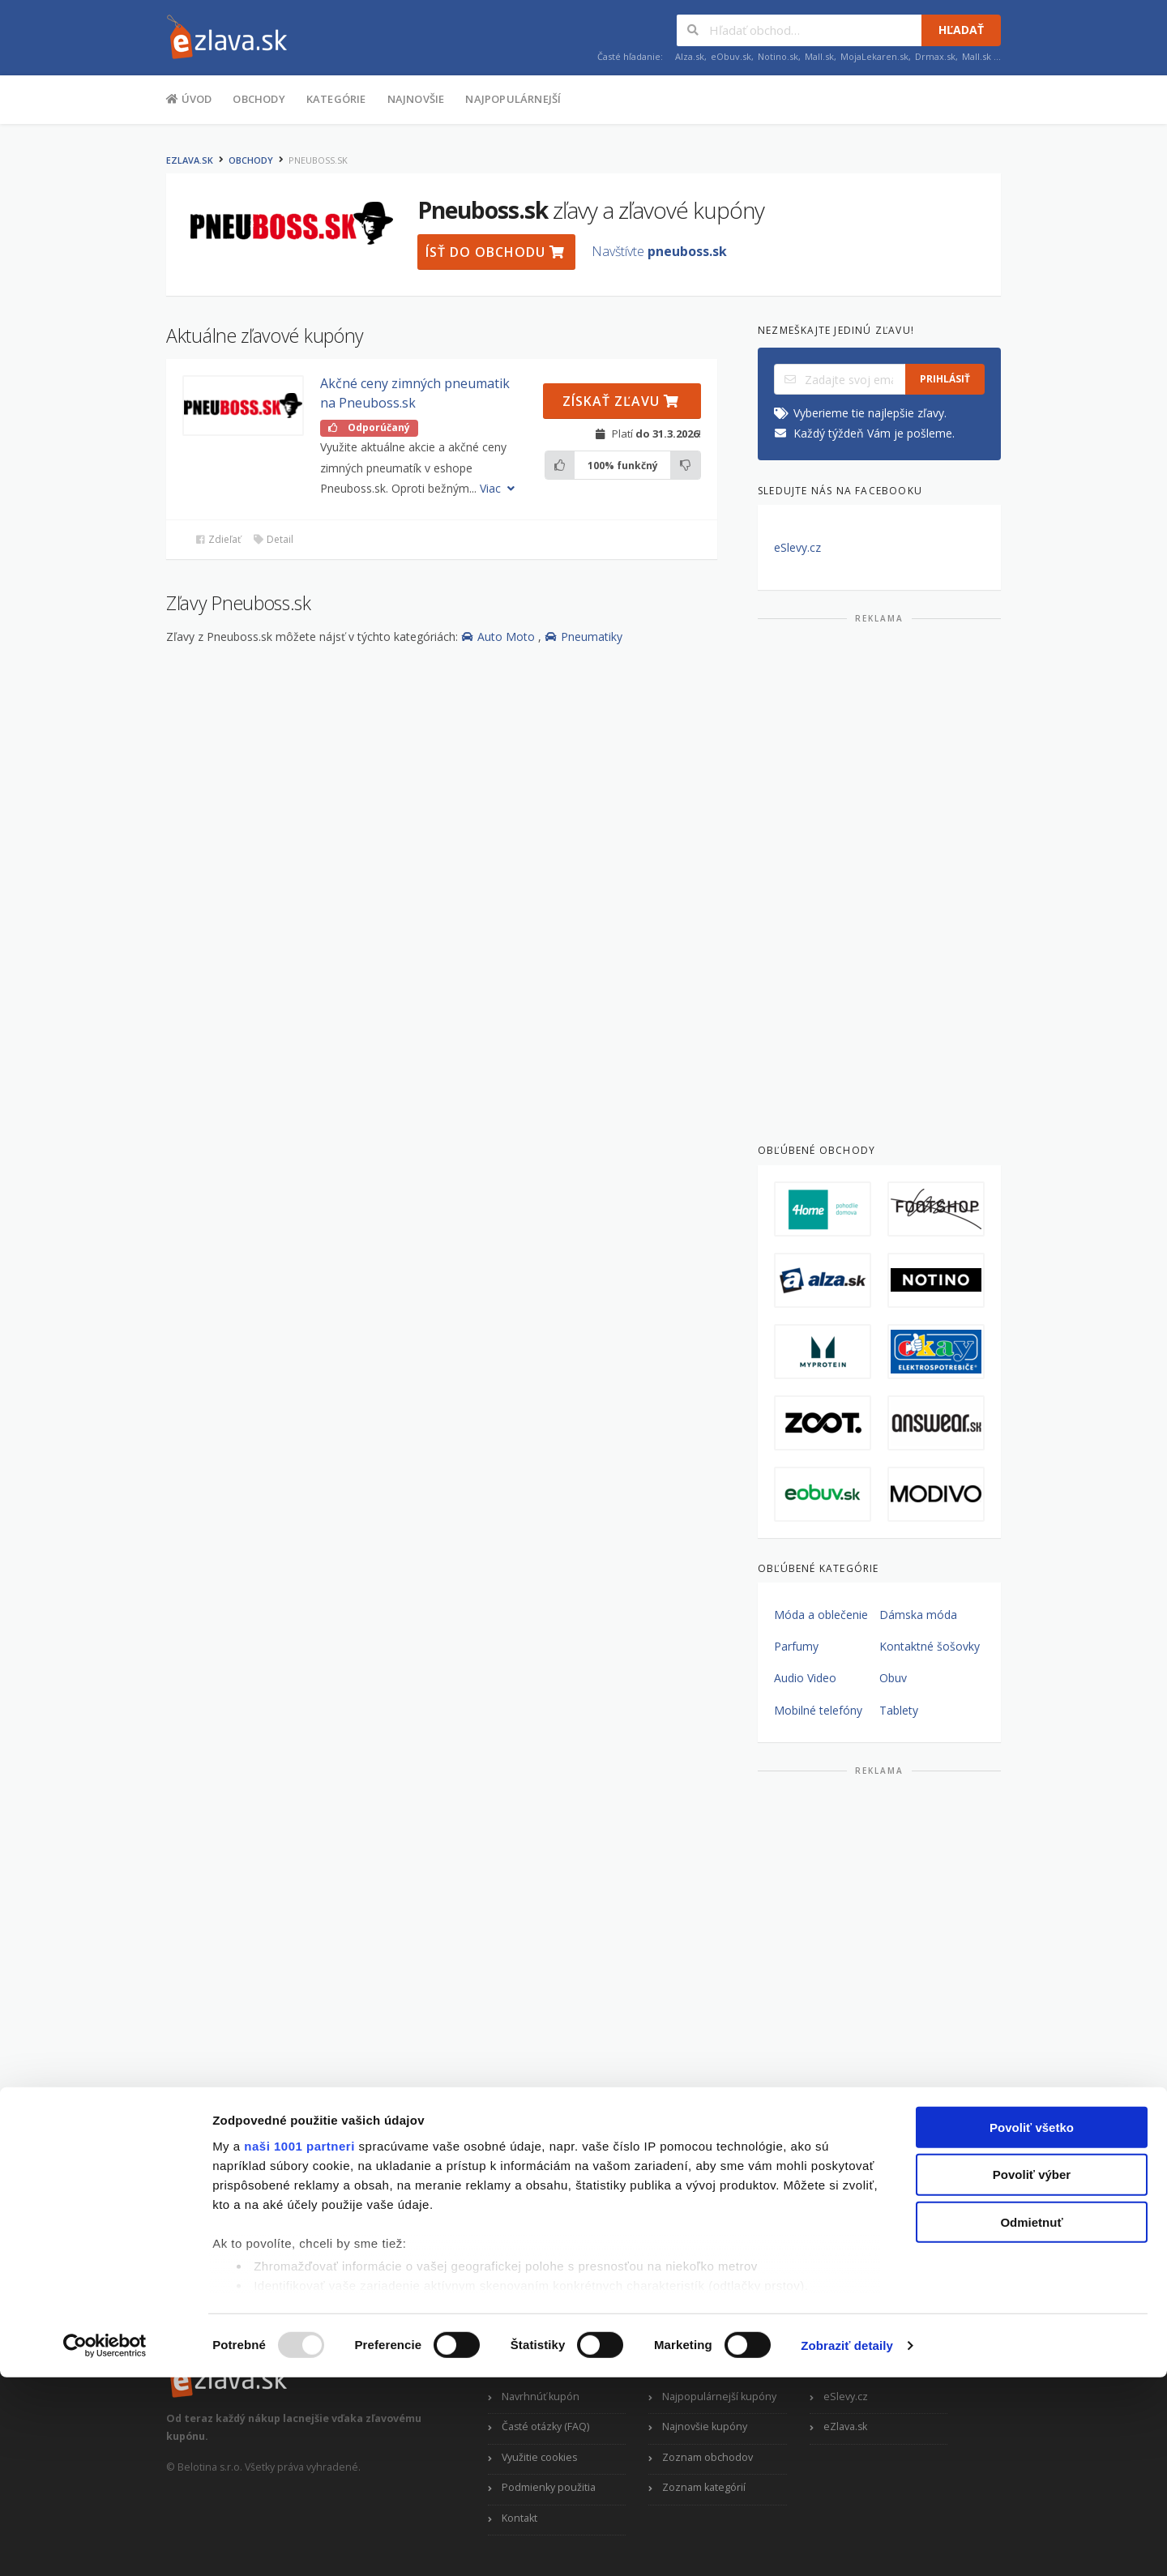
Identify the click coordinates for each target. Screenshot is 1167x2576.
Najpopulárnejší (513, 99)
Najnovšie (416, 99)
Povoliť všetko (1032, 2326)
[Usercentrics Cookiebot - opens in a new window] (105, 2544)
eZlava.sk (189, 160)
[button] (243, 405)
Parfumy (796, 1646)
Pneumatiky (583, 636)
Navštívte (659, 251)
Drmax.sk (935, 56)
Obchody (258, 99)
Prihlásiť (945, 379)
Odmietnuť (1031, 2421)
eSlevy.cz (797, 547)
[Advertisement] (879, 877)
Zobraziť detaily (847, 2544)
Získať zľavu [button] (620, 401)
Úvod (189, 98)
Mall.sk (819, 56)
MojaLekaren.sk (874, 56)
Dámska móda (918, 1614)
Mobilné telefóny (818, 1710)
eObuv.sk (731, 56)
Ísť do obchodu (495, 252)
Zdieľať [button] (217, 539)
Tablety (898, 1710)
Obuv (893, 1677)
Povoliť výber (1032, 2373)
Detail (273, 539)
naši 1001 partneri (299, 2345)
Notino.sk (778, 56)
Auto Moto (499, 636)
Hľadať (961, 29)
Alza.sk (689, 56)
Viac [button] (499, 488)
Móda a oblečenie (821, 1614)
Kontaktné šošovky (929, 1646)
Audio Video (805, 1677)
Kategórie (336, 99)
